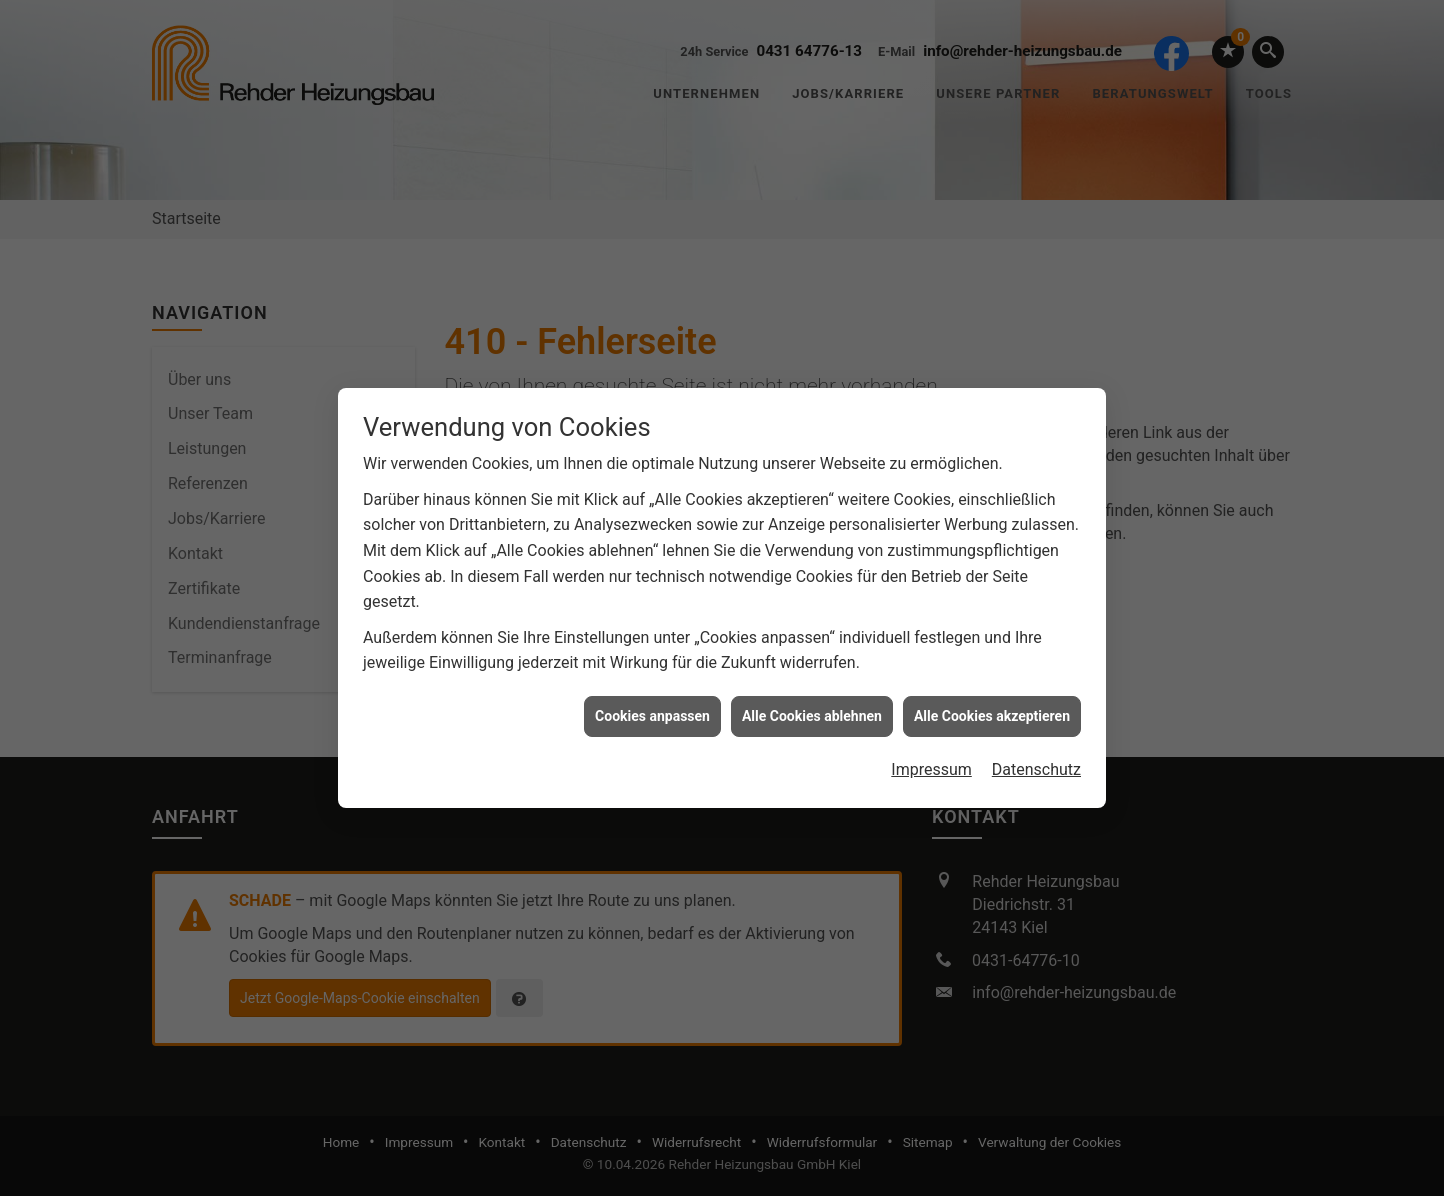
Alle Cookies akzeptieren (992, 710)
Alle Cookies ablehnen (812, 710)
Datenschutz (1036, 763)
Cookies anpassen (652, 710)
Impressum (931, 763)
